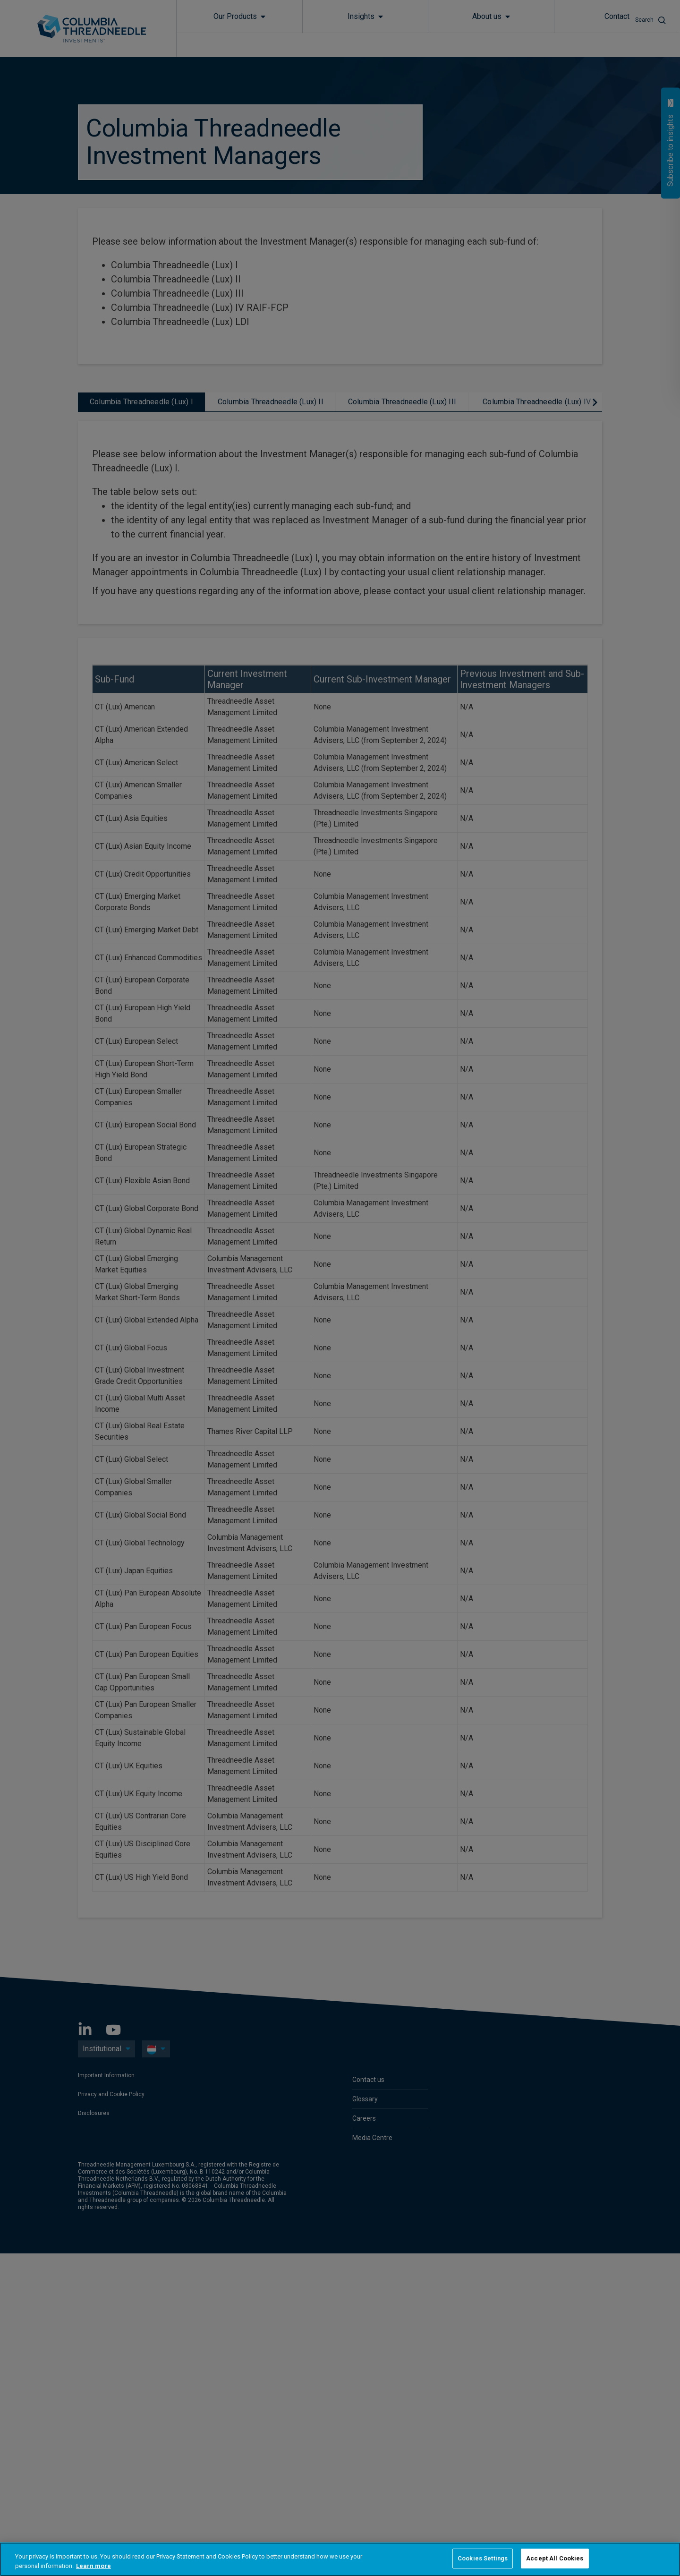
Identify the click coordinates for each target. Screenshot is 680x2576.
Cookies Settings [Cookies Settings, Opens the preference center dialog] (483, 2558)
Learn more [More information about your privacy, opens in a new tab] (93, 2565)
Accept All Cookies (554, 2558)
